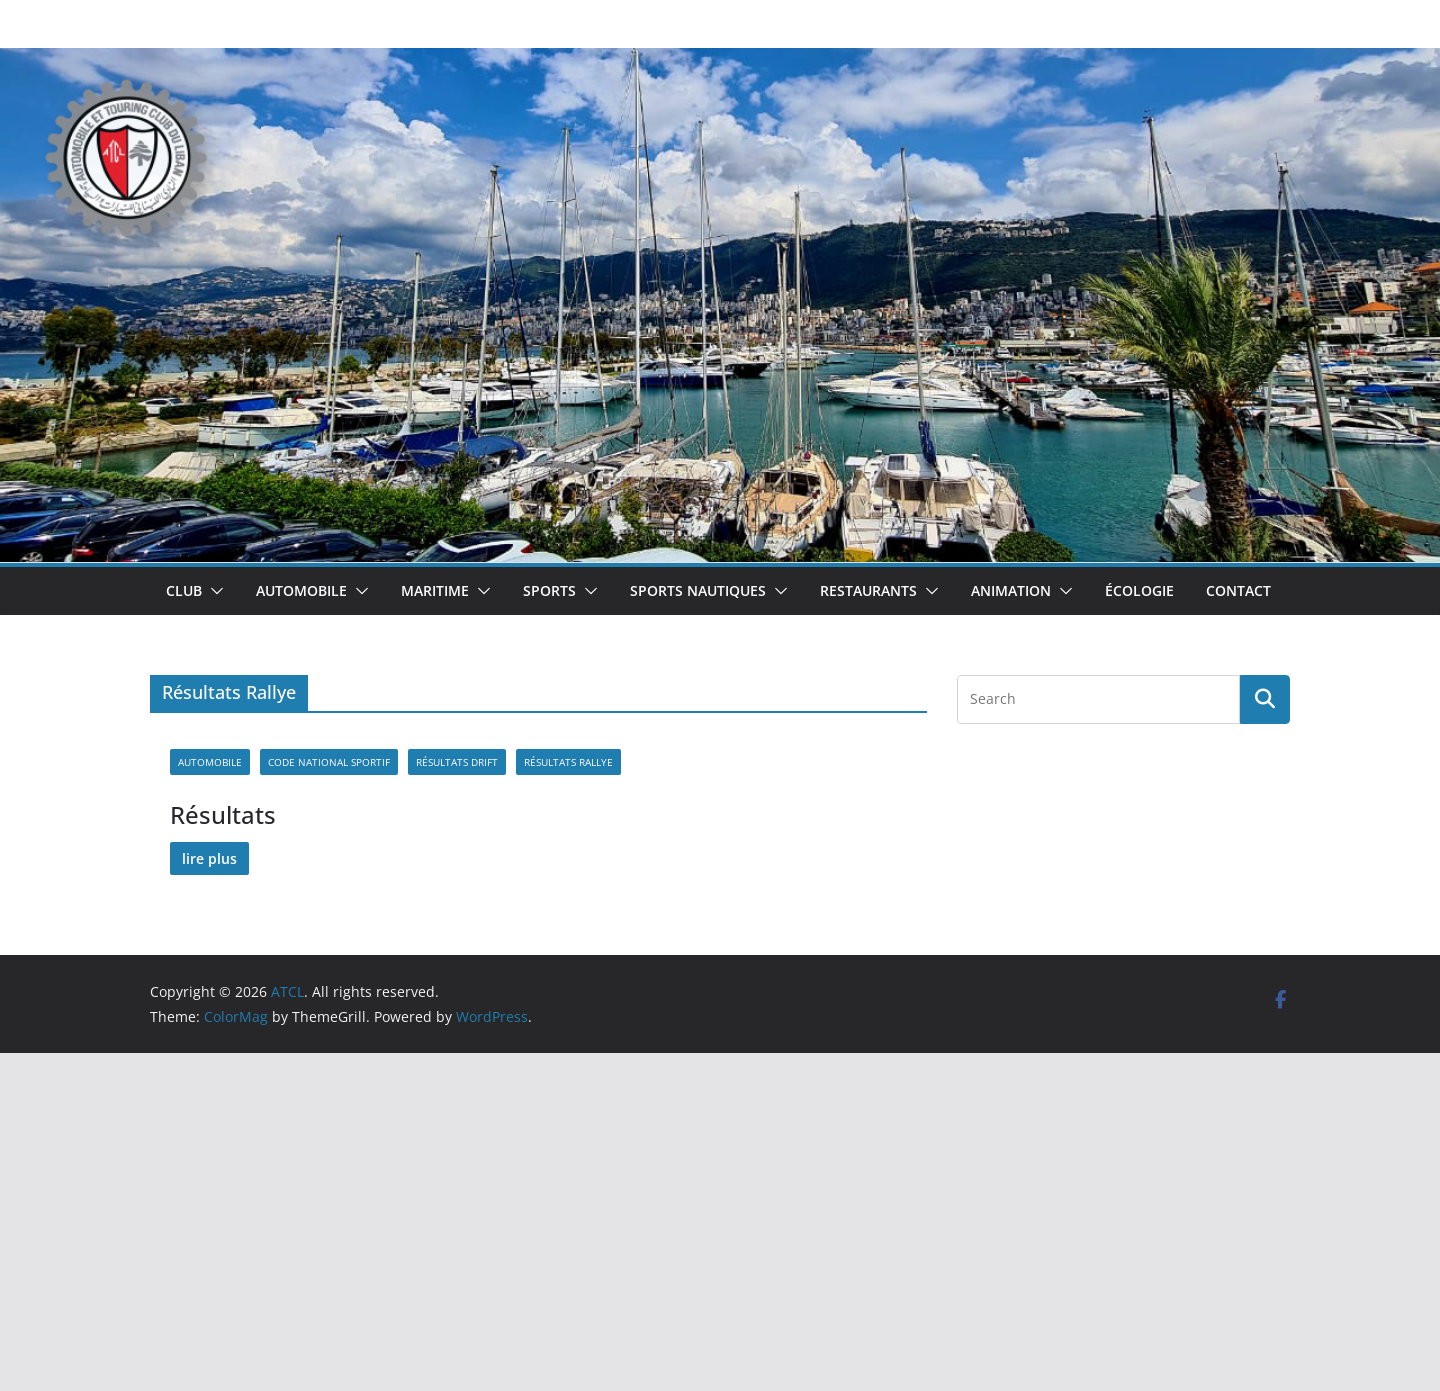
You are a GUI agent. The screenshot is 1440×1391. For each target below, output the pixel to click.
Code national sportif (329, 762)
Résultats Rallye (568, 762)
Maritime (435, 590)
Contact (1238, 590)
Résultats (223, 814)
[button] (213, 591)
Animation (1011, 590)
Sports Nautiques (698, 590)
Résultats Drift (457, 762)
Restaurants (868, 590)
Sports (549, 590)
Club (184, 590)
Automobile (301, 590)
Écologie (1139, 590)
